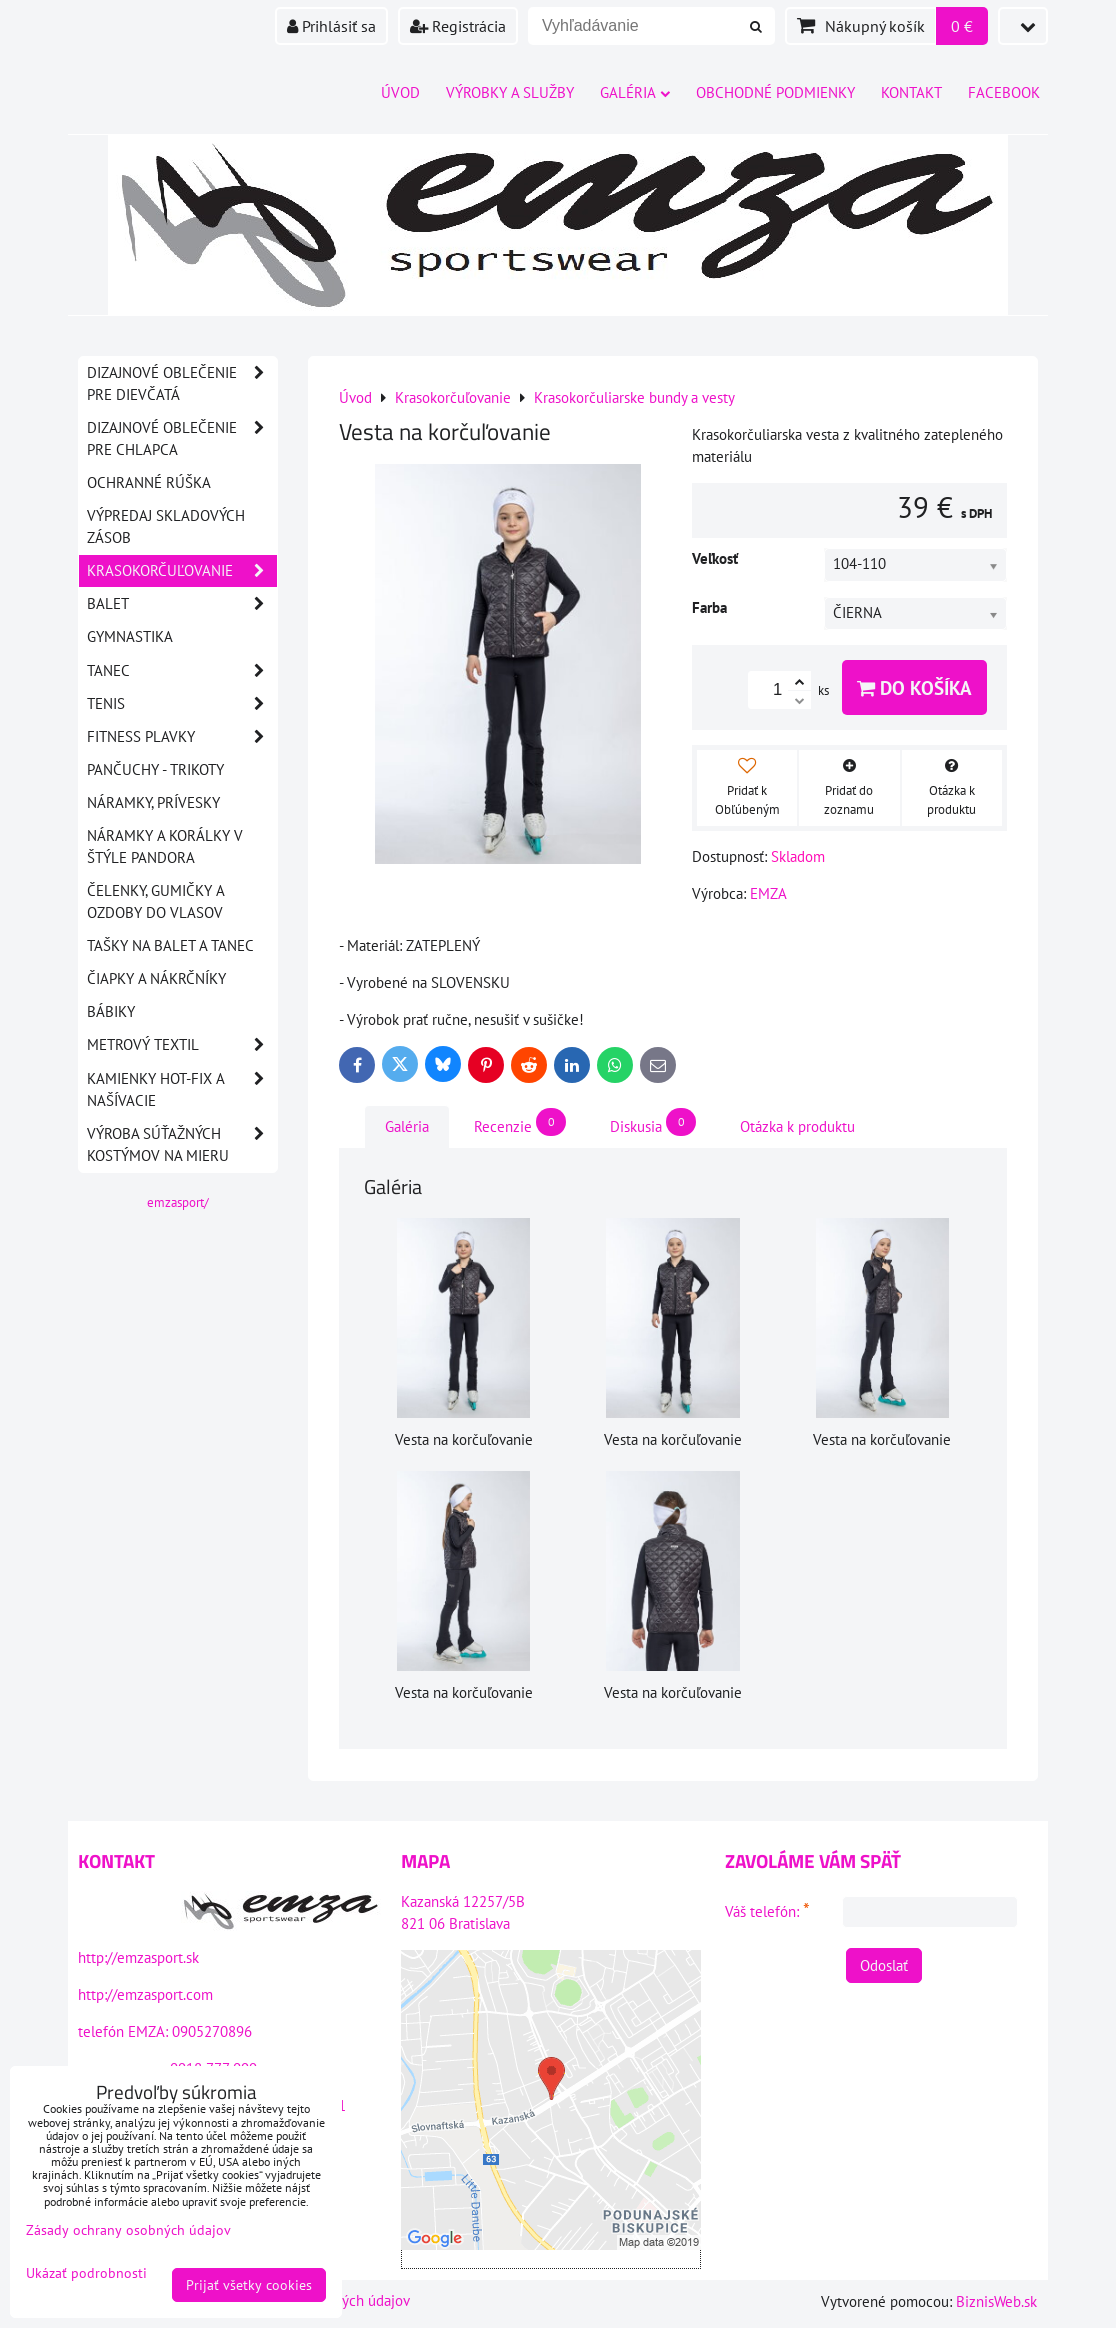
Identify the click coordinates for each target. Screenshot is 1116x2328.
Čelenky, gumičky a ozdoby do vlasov (156, 901)
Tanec (182, 671)
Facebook (1004, 92)
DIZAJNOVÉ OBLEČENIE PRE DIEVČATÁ (182, 384)
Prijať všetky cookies (249, 2285)
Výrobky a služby (510, 92)
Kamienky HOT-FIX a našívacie (182, 1090)
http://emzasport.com (145, 1994)
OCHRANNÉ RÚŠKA (149, 482)
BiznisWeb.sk (996, 2301)
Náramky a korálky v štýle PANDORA (165, 846)
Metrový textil (182, 1045)
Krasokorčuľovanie (182, 571)
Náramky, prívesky (153, 802)
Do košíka (914, 687)
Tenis (182, 704)
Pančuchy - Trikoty (155, 769)
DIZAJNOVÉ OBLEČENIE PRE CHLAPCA (182, 439)
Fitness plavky (182, 737)
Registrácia (458, 26)
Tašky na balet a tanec (170, 945)
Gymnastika (130, 636)
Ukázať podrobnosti (86, 2273)
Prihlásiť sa (331, 26)
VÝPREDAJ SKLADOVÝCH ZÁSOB (166, 526)
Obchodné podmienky (775, 92)
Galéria (635, 92)
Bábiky (111, 1011)
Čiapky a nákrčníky (156, 978)
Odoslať (884, 1965)
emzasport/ (178, 1202)
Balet (182, 604)
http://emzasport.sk (138, 1957)
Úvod (400, 92)
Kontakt (911, 92)
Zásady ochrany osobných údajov (128, 2230)
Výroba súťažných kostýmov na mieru (182, 1145)
